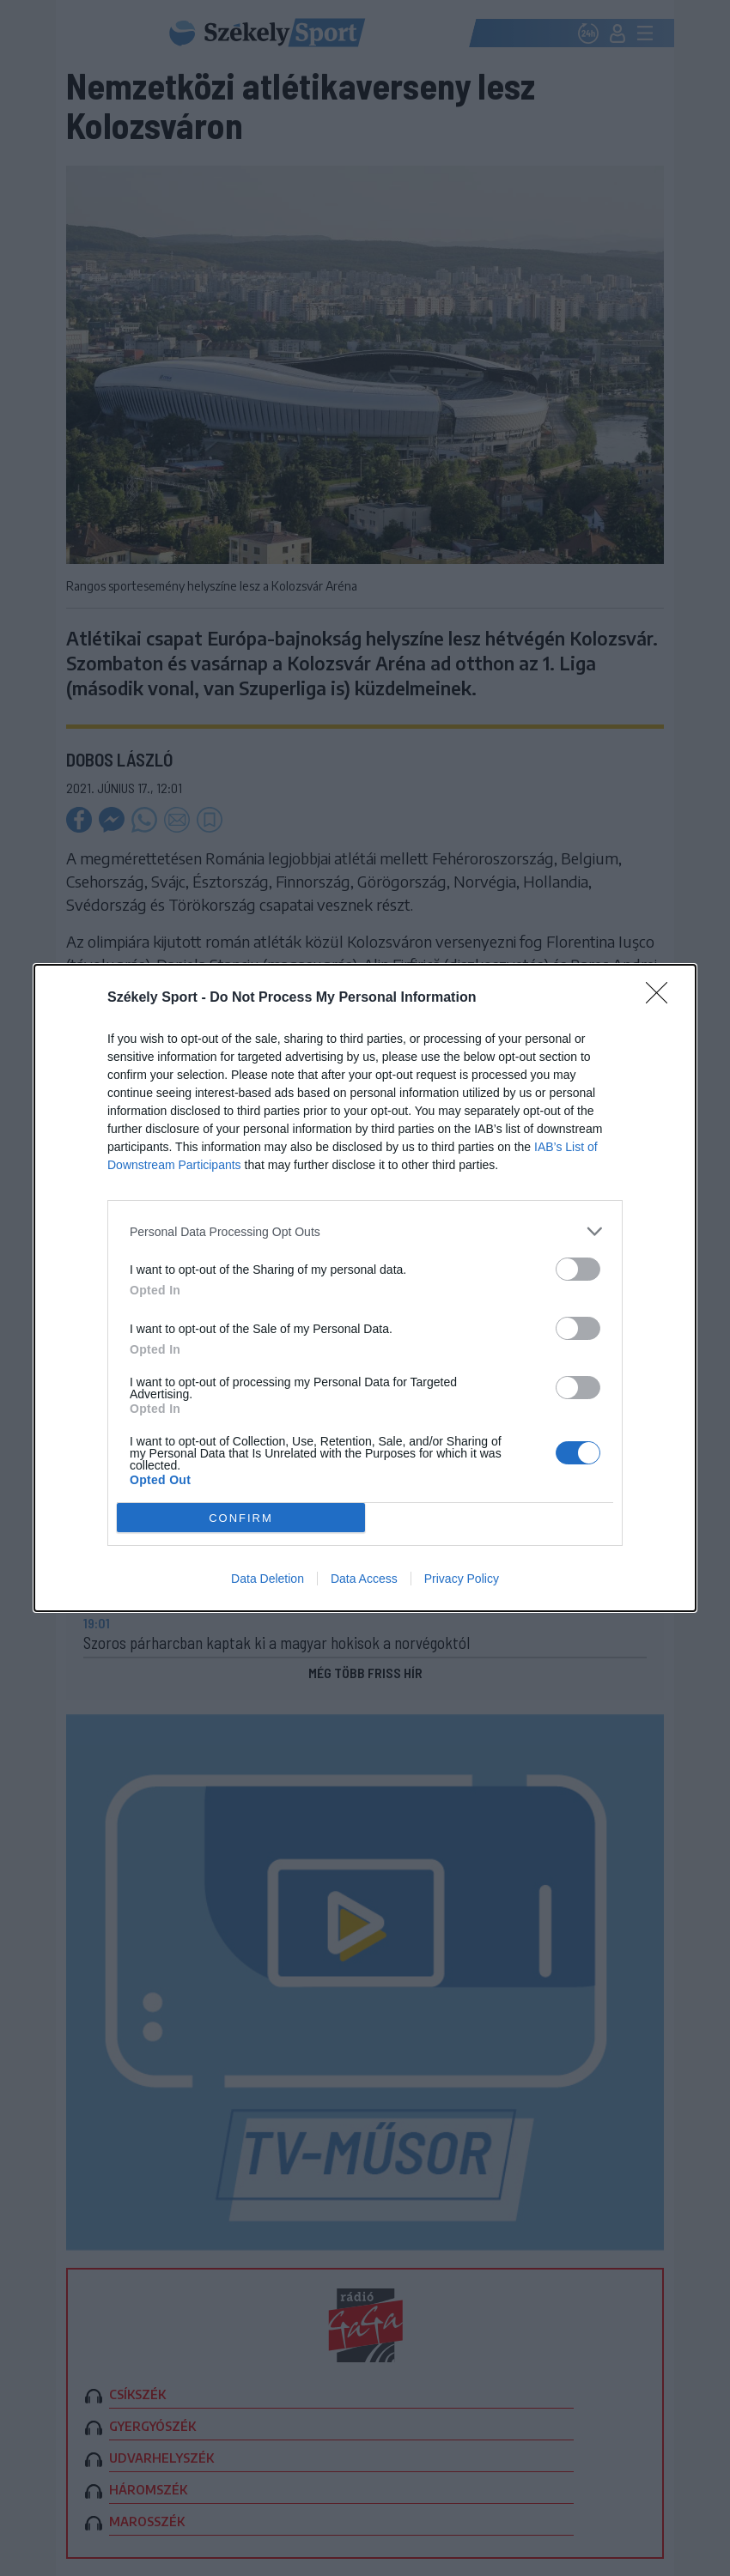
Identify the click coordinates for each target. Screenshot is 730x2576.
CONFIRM (241, 1518)
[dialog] (365, 1288)
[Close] (662, 998)
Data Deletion (267, 1578)
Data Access (364, 1578)
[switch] (578, 1269)
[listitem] (365, 1231)
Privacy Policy (461, 1578)
